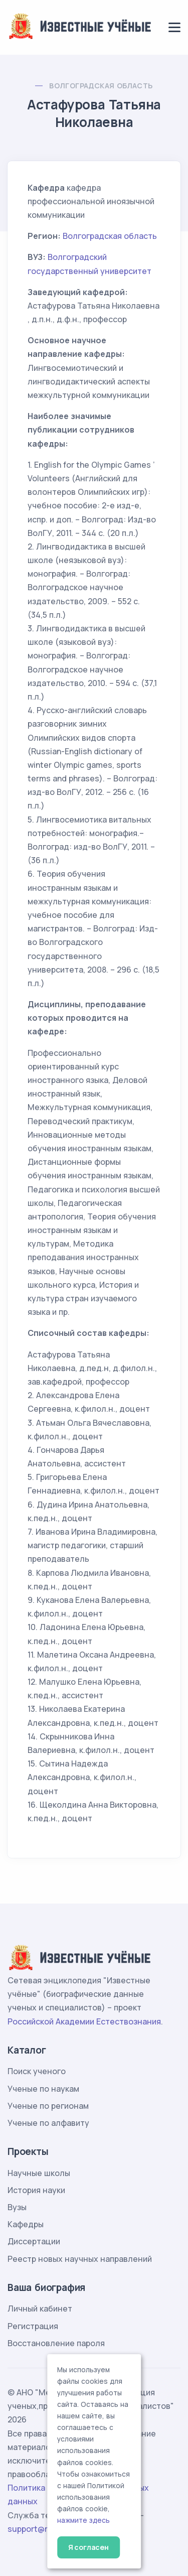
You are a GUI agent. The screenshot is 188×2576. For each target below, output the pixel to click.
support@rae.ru (37, 2528)
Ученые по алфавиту (48, 2122)
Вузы (17, 2207)
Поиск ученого (37, 2071)
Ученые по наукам (43, 2088)
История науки (36, 2190)
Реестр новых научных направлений (80, 2258)
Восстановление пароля (56, 2343)
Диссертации (34, 2241)
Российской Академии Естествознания (84, 2021)
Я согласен (88, 2547)
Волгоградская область (100, 85)
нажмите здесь (83, 2520)
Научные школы (39, 2173)
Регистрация (33, 2326)
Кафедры (26, 2224)
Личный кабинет (40, 2308)
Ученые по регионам (48, 2105)
